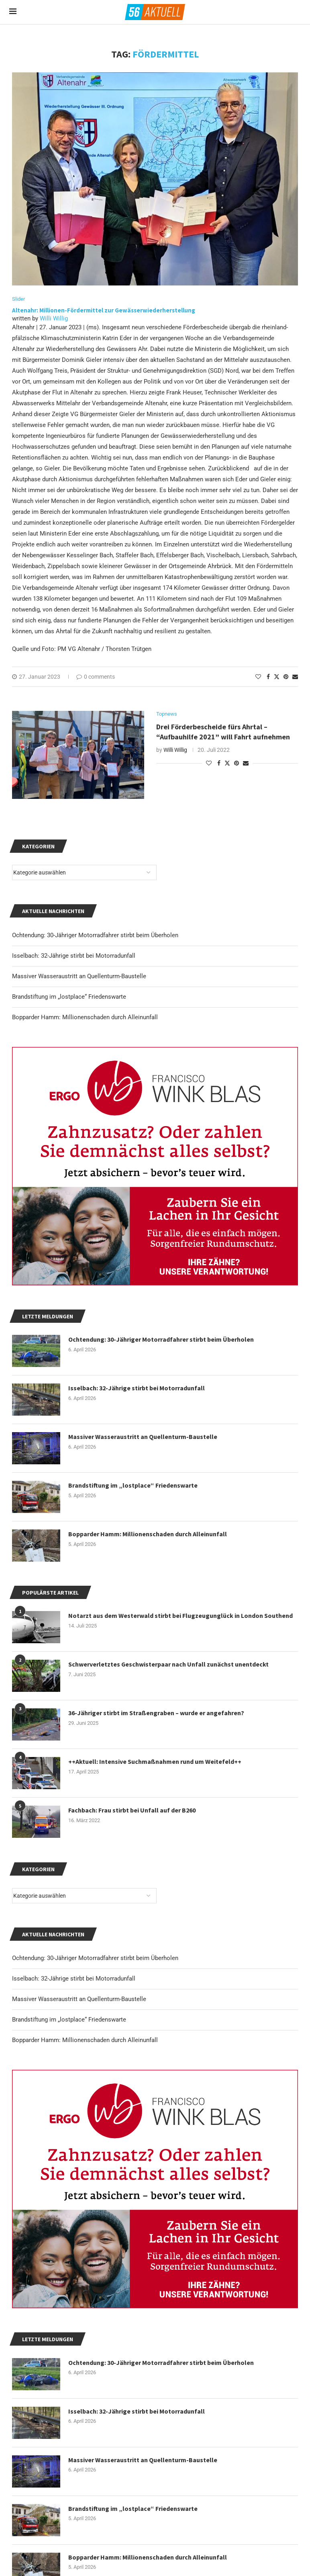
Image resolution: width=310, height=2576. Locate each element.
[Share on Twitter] (276, 676)
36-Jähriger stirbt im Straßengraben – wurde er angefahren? (156, 1713)
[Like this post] (258, 676)
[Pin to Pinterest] (285, 676)
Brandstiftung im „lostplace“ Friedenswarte (69, 2019)
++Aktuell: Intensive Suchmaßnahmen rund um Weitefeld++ (154, 1761)
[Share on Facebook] (268, 676)
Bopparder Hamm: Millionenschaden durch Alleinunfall (85, 2040)
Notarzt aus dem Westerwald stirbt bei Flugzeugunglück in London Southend (180, 1615)
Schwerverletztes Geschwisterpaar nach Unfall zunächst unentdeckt (168, 1664)
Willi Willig (54, 318)
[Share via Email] (295, 676)
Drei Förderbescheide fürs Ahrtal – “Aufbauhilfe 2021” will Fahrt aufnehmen (224, 731)
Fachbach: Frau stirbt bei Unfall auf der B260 (132, 1810)
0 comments (95, 676)
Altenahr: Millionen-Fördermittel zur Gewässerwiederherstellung (104, 310)
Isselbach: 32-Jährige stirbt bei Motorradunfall (73, 1978)
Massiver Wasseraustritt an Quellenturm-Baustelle (79, 1999)
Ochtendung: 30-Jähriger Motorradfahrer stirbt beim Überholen (95, 1958)
